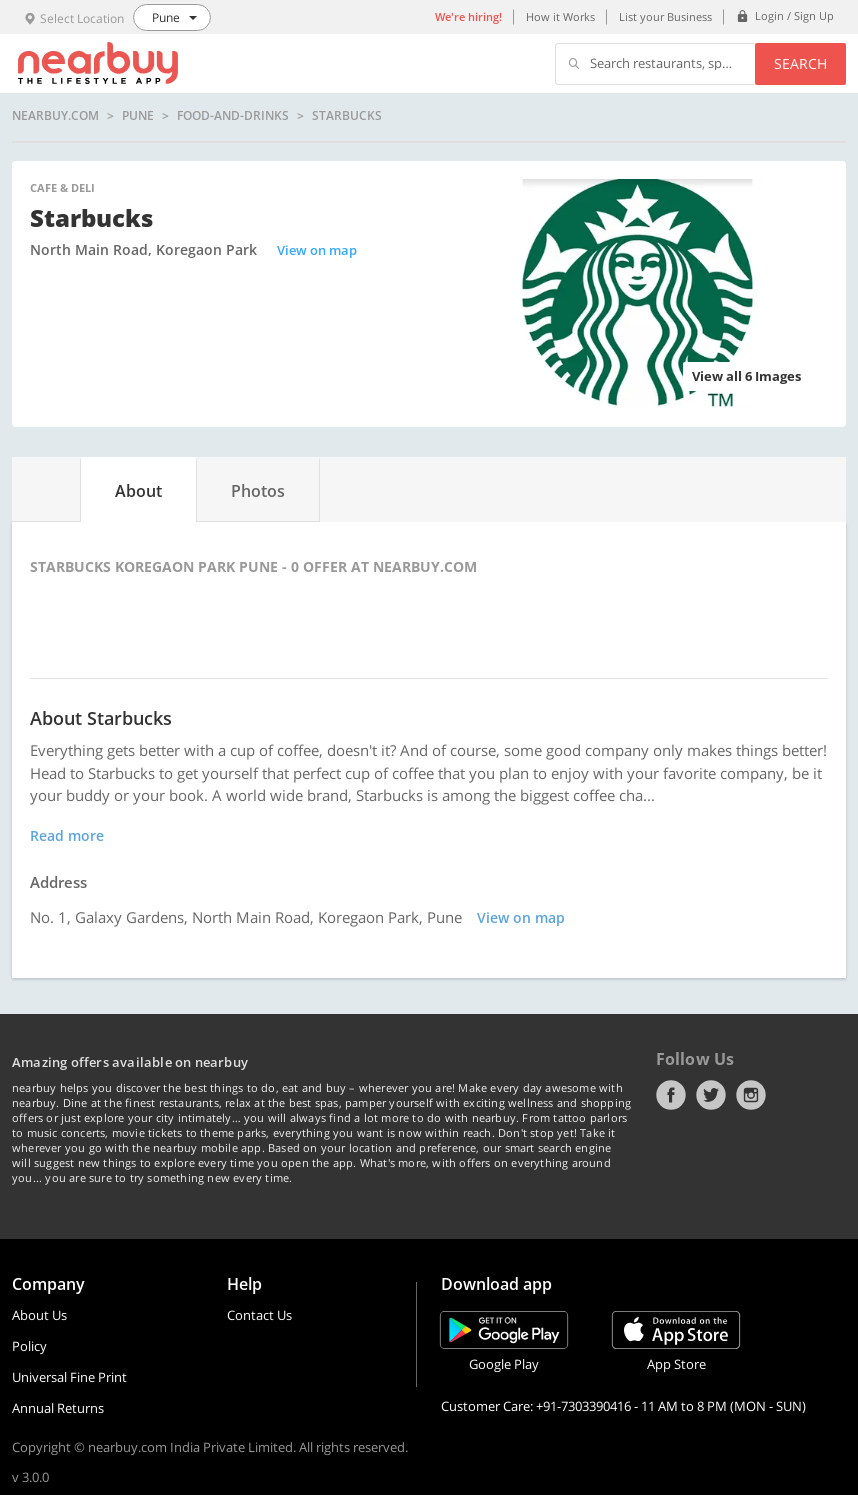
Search (800, 63)
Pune (138, 116)
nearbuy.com (55, 116)
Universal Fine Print (69, 1377)
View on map (317, 250)
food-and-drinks (233, 116)
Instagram (751, 1095)
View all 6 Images (746, 376)
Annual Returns (58, 1408)
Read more (67, 835)
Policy (29, 1346)
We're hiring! (468, 16)
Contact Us (259, 1315)
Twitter (711, 1095)
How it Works (560, 16)
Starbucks (347, 116)
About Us (39, 1315)
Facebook (671, 1095)
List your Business (665, 16)
